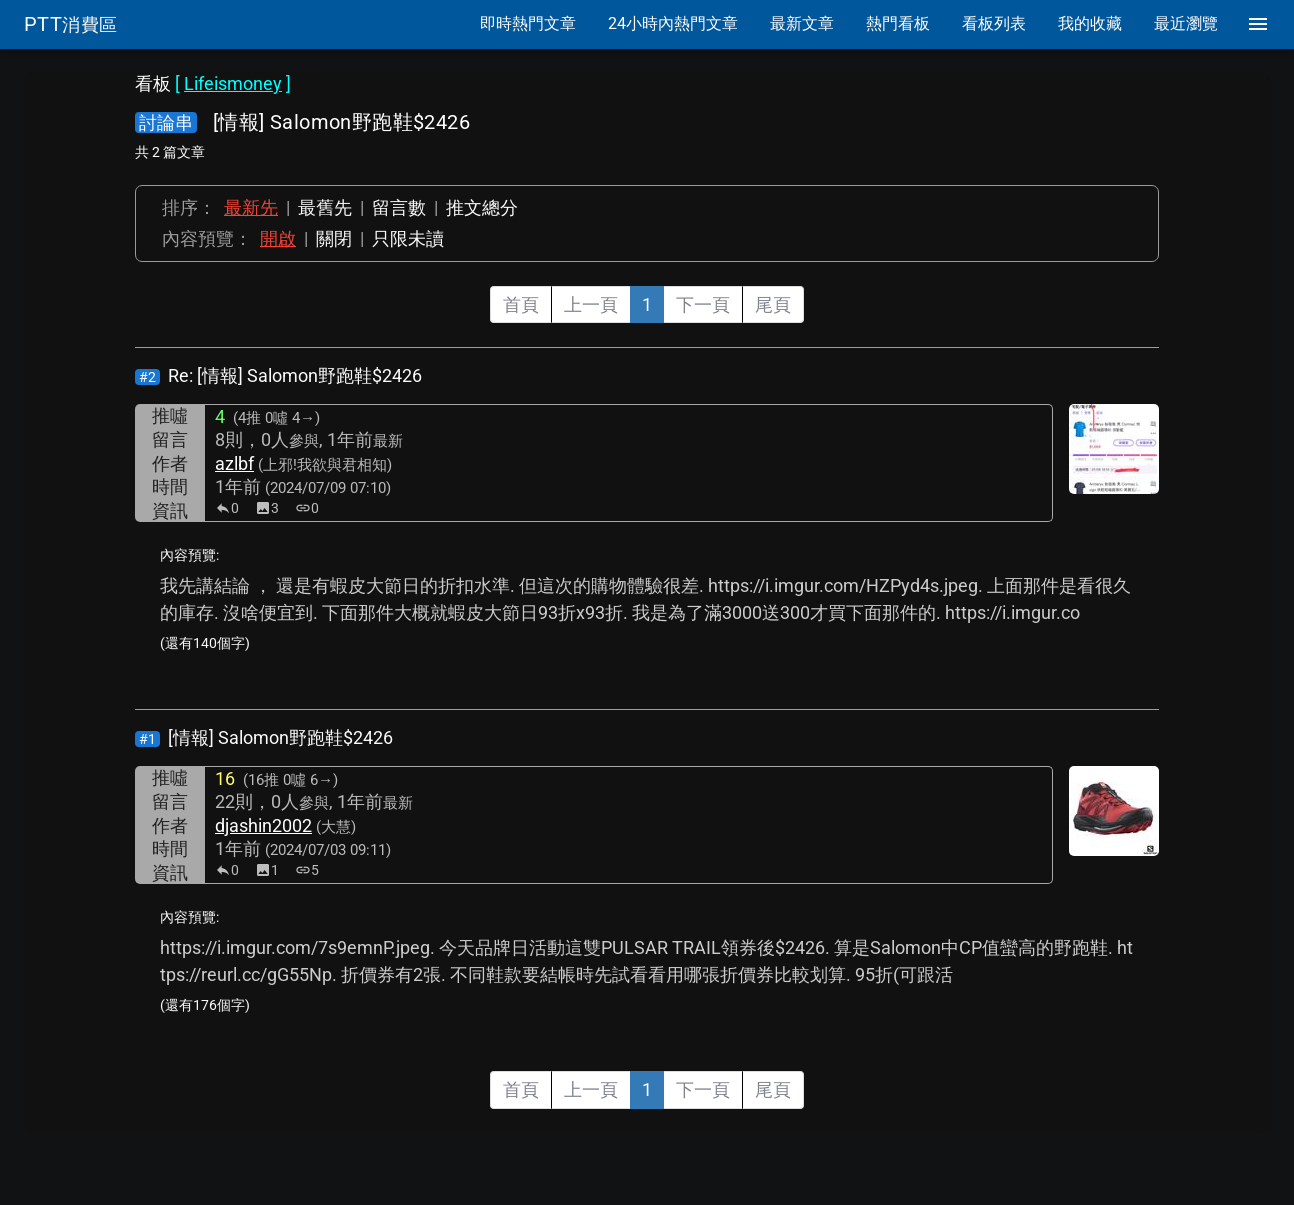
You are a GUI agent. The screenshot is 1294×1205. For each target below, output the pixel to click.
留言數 (399, 207)
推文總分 (482, 207)
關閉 (334, 238)
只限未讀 (408, 238)
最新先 (251, 207)
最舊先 (325, 207)
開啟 (278, 238)
